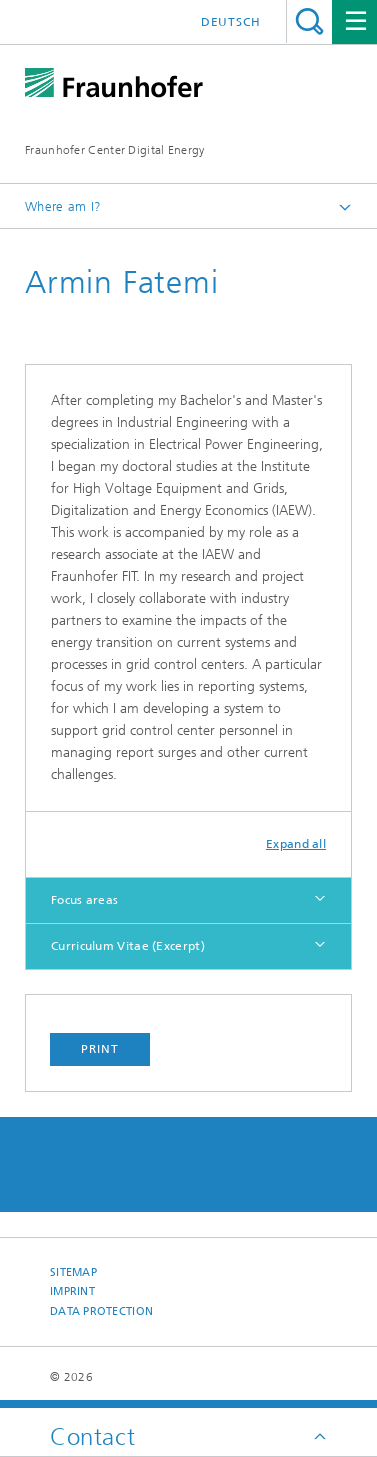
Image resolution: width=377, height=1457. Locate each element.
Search (309, 21)
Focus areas (84, 900)
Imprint (72, 1291)
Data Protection (101, 1311)
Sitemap (73, 1272)
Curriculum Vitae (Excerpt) (128, 946)
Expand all (296, 844)
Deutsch (231, 22)
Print (100, 1049)
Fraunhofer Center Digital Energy (115, 150)
